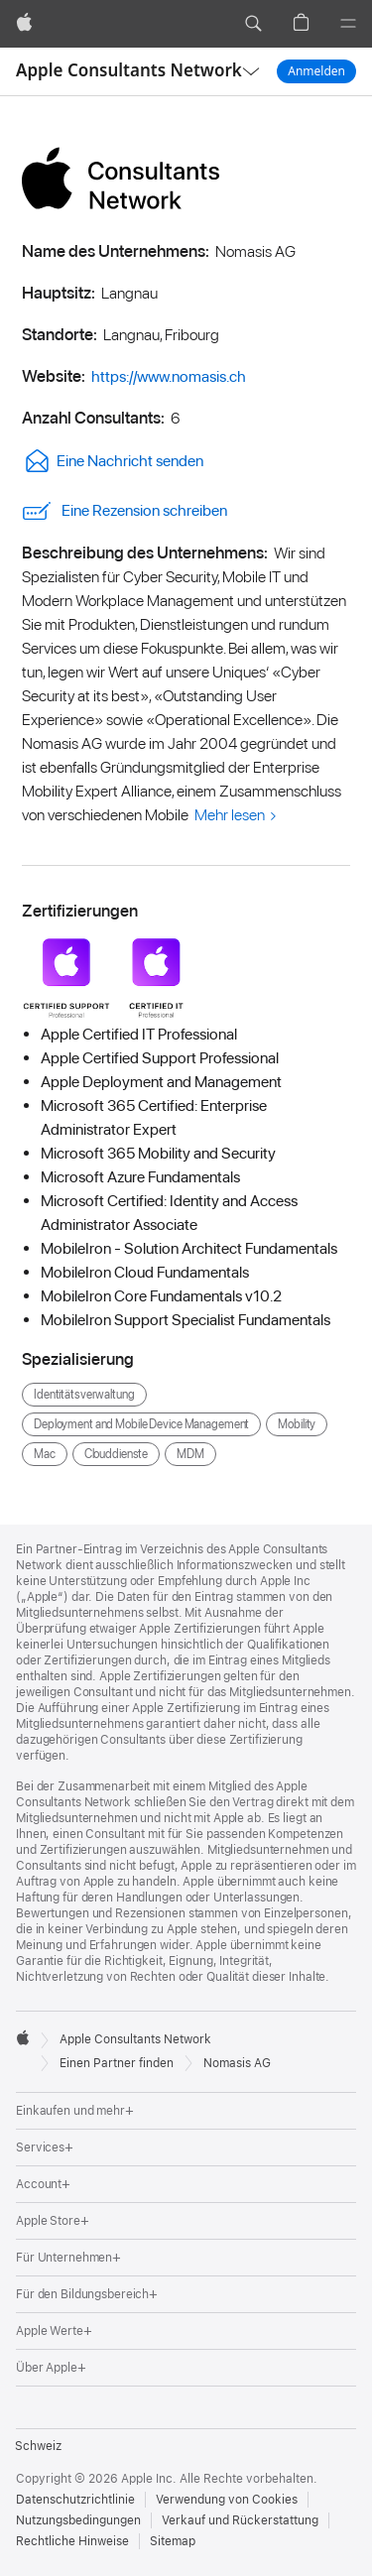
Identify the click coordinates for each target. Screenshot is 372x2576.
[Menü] (348, 24)
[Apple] (24, 24)
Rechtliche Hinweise (72, 2541)
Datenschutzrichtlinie (75, 2500)
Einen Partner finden (117, 2063)
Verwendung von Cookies (227, 2500)
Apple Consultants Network (129, 70)
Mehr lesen (229, 814)
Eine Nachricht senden (112, 460)
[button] (253, 24)
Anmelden (316, 70)
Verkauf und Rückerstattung (240, 2520)
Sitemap (172, 2541)
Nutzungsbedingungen (78, 2520)
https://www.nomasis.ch (168, 376)
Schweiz (38, 2446)
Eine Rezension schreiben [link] (124, 511)
